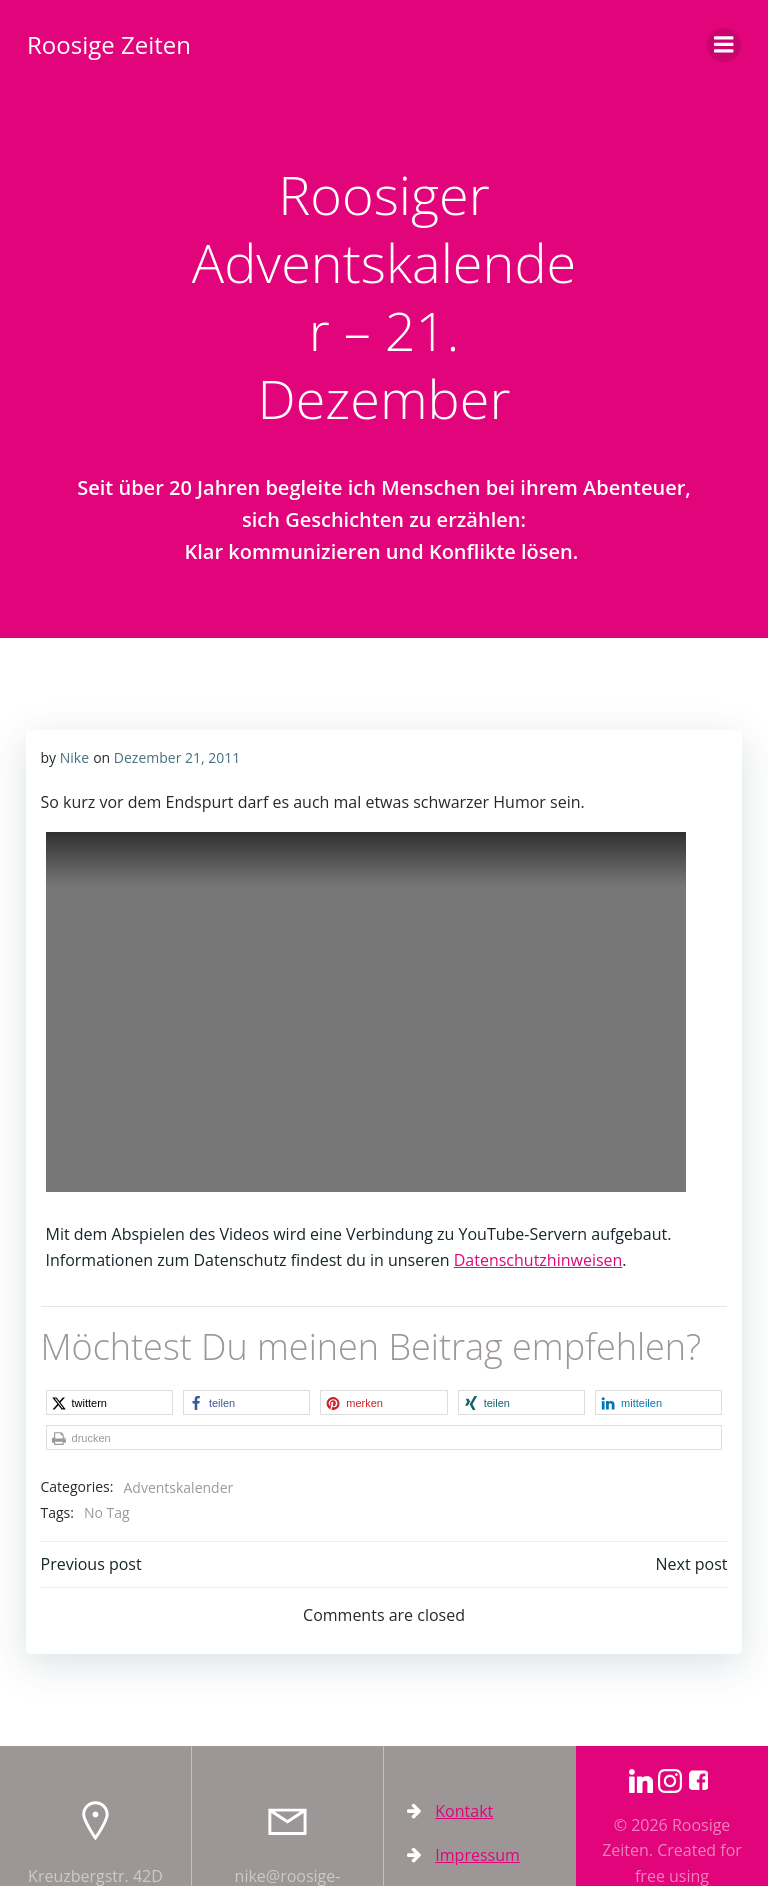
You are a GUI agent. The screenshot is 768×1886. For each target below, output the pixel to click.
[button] (96, 1400)
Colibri (688, 1856)
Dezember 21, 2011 (175, 755)
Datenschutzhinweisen (536, 1259)
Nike (72, 755)
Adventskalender (177, 1450)
